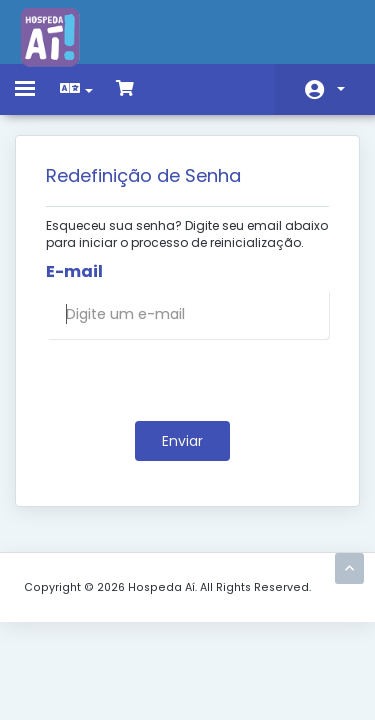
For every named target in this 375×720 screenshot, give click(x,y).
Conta (341, 89)
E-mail (74, 272)
